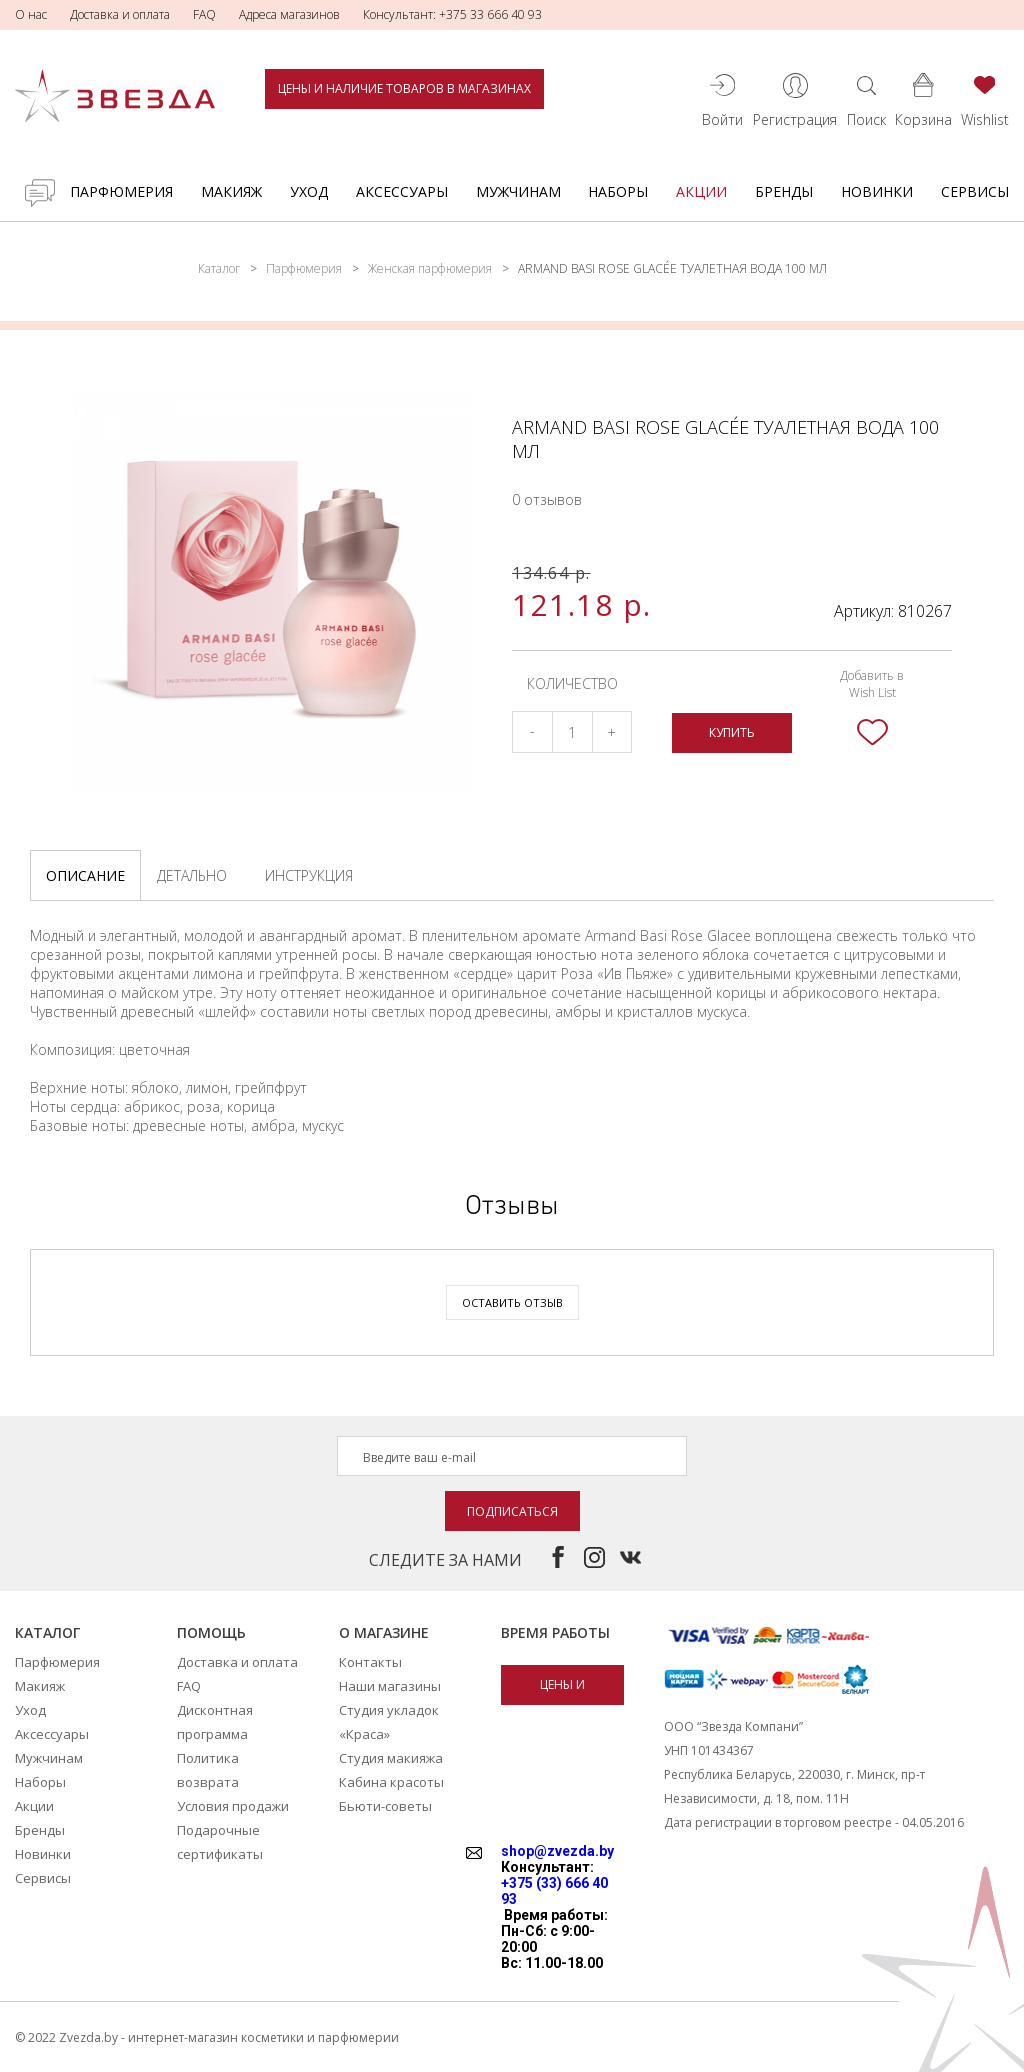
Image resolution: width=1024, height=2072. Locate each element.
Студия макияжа (391, 1758)
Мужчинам (518, 191)
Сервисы (975, 191)
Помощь (211, 1632)
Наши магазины (390, 1686)
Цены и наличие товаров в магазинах (404, 88)
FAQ (204, 14)
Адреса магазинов (289, 14)
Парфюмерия (121, 191)
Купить (732, 732)
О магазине (384, 1632)
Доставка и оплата (120, 14)
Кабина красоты (391, 1782)
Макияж (231, 191)
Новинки (877, 191)
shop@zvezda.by (557, 1851)
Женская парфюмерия (430, 268)
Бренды (784, 191)
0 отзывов (547, 499)
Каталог (219, 268)
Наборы (618, 191)
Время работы (555, 1632)
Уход (309, 191)
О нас (31, 14)
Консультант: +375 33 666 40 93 (452, 14)
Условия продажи (233, 1806)
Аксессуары (402, 191)
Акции (701, 191)
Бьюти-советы (385, 1806)
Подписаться (512, 1511)
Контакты (370, 1662)
